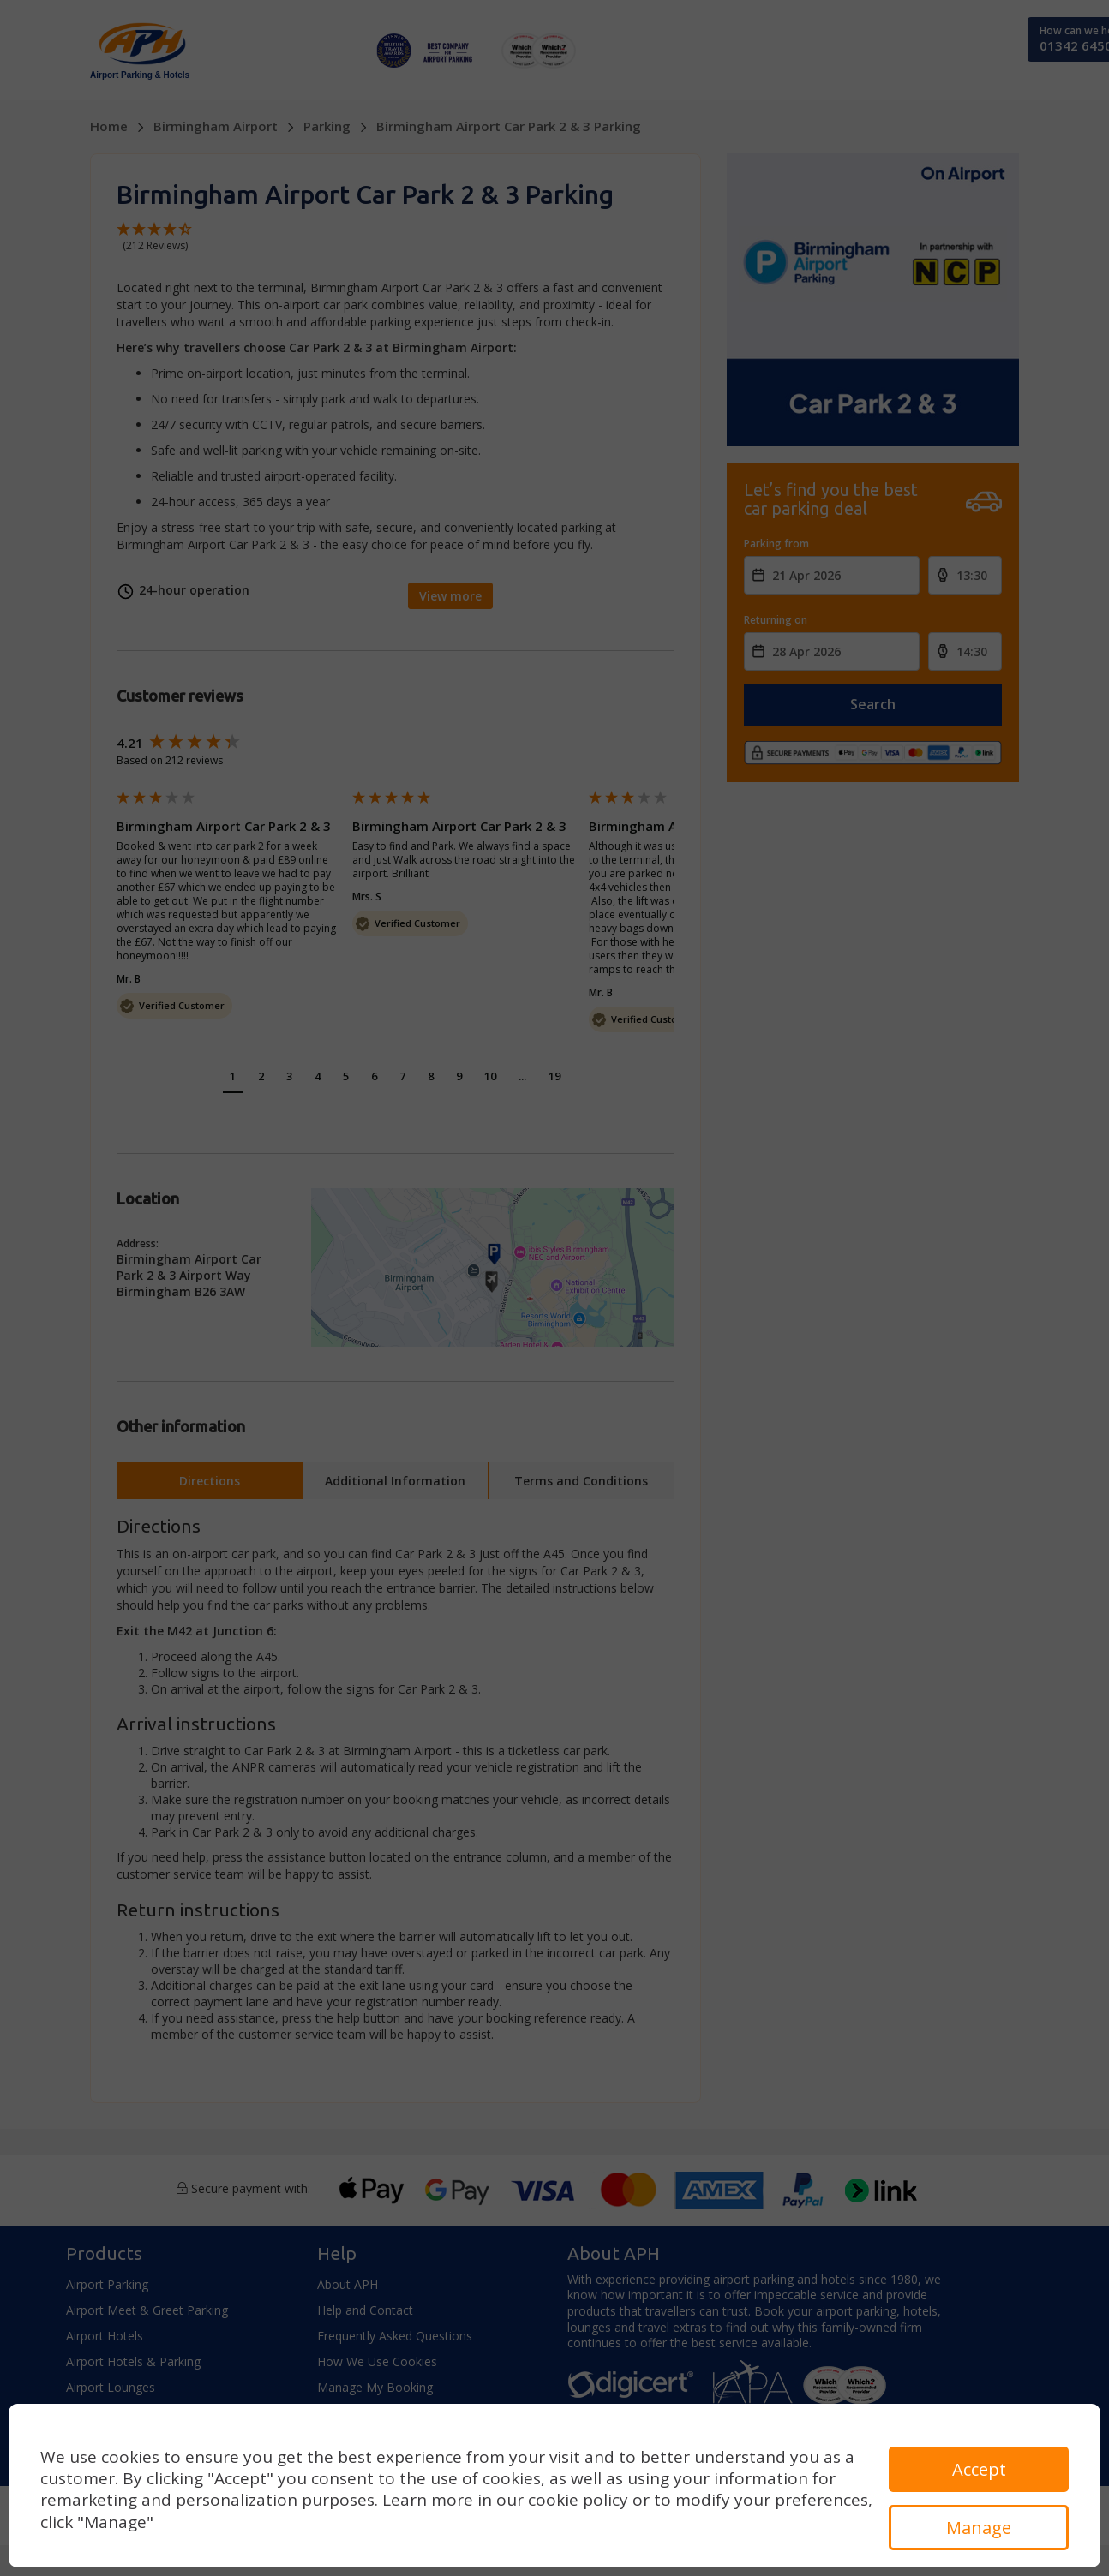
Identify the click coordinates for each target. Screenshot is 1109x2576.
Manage (978, 2527)
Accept (979, 2469)
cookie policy (578, 2500)
